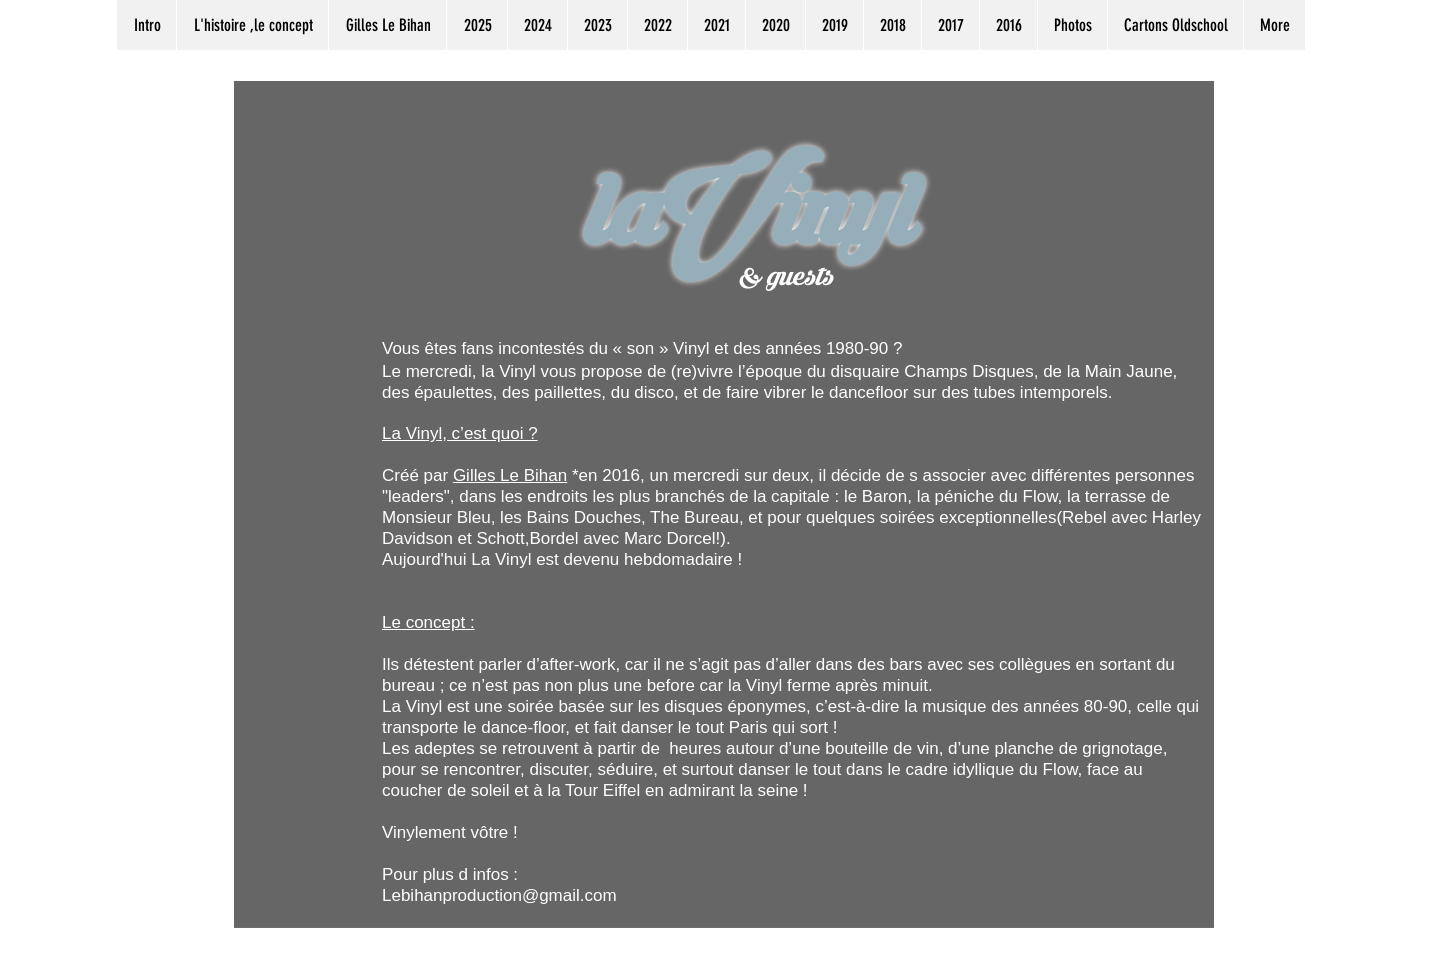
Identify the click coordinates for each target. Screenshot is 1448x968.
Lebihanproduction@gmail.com (499, 895)
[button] (476, 25)
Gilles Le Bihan (510, 475)
